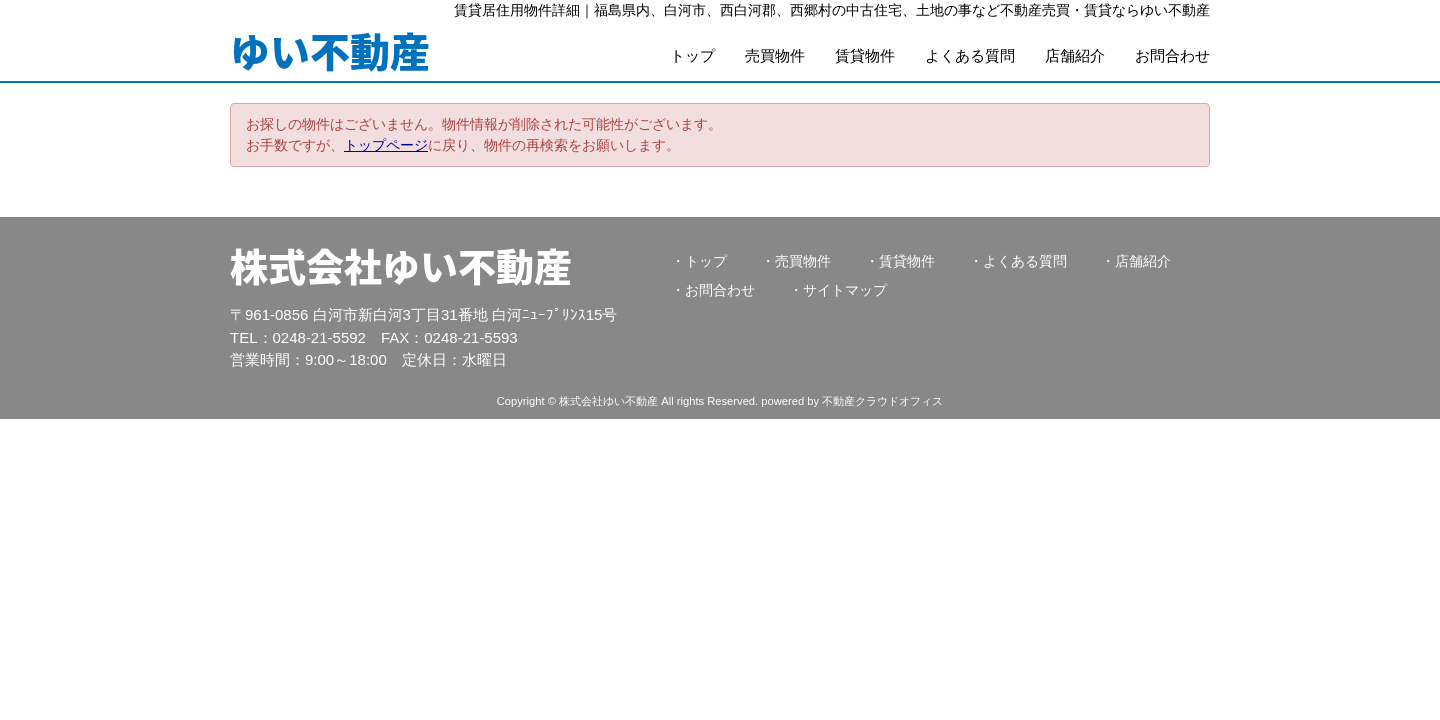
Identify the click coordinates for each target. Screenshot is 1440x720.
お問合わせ (1172, 55)
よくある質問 (970, 55)
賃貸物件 (865, 55)
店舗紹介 (1075, 55)
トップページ (386, 145)
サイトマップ (845, 290)
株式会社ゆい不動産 (401, 265)
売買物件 (775, 55)
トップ (692, 55)
